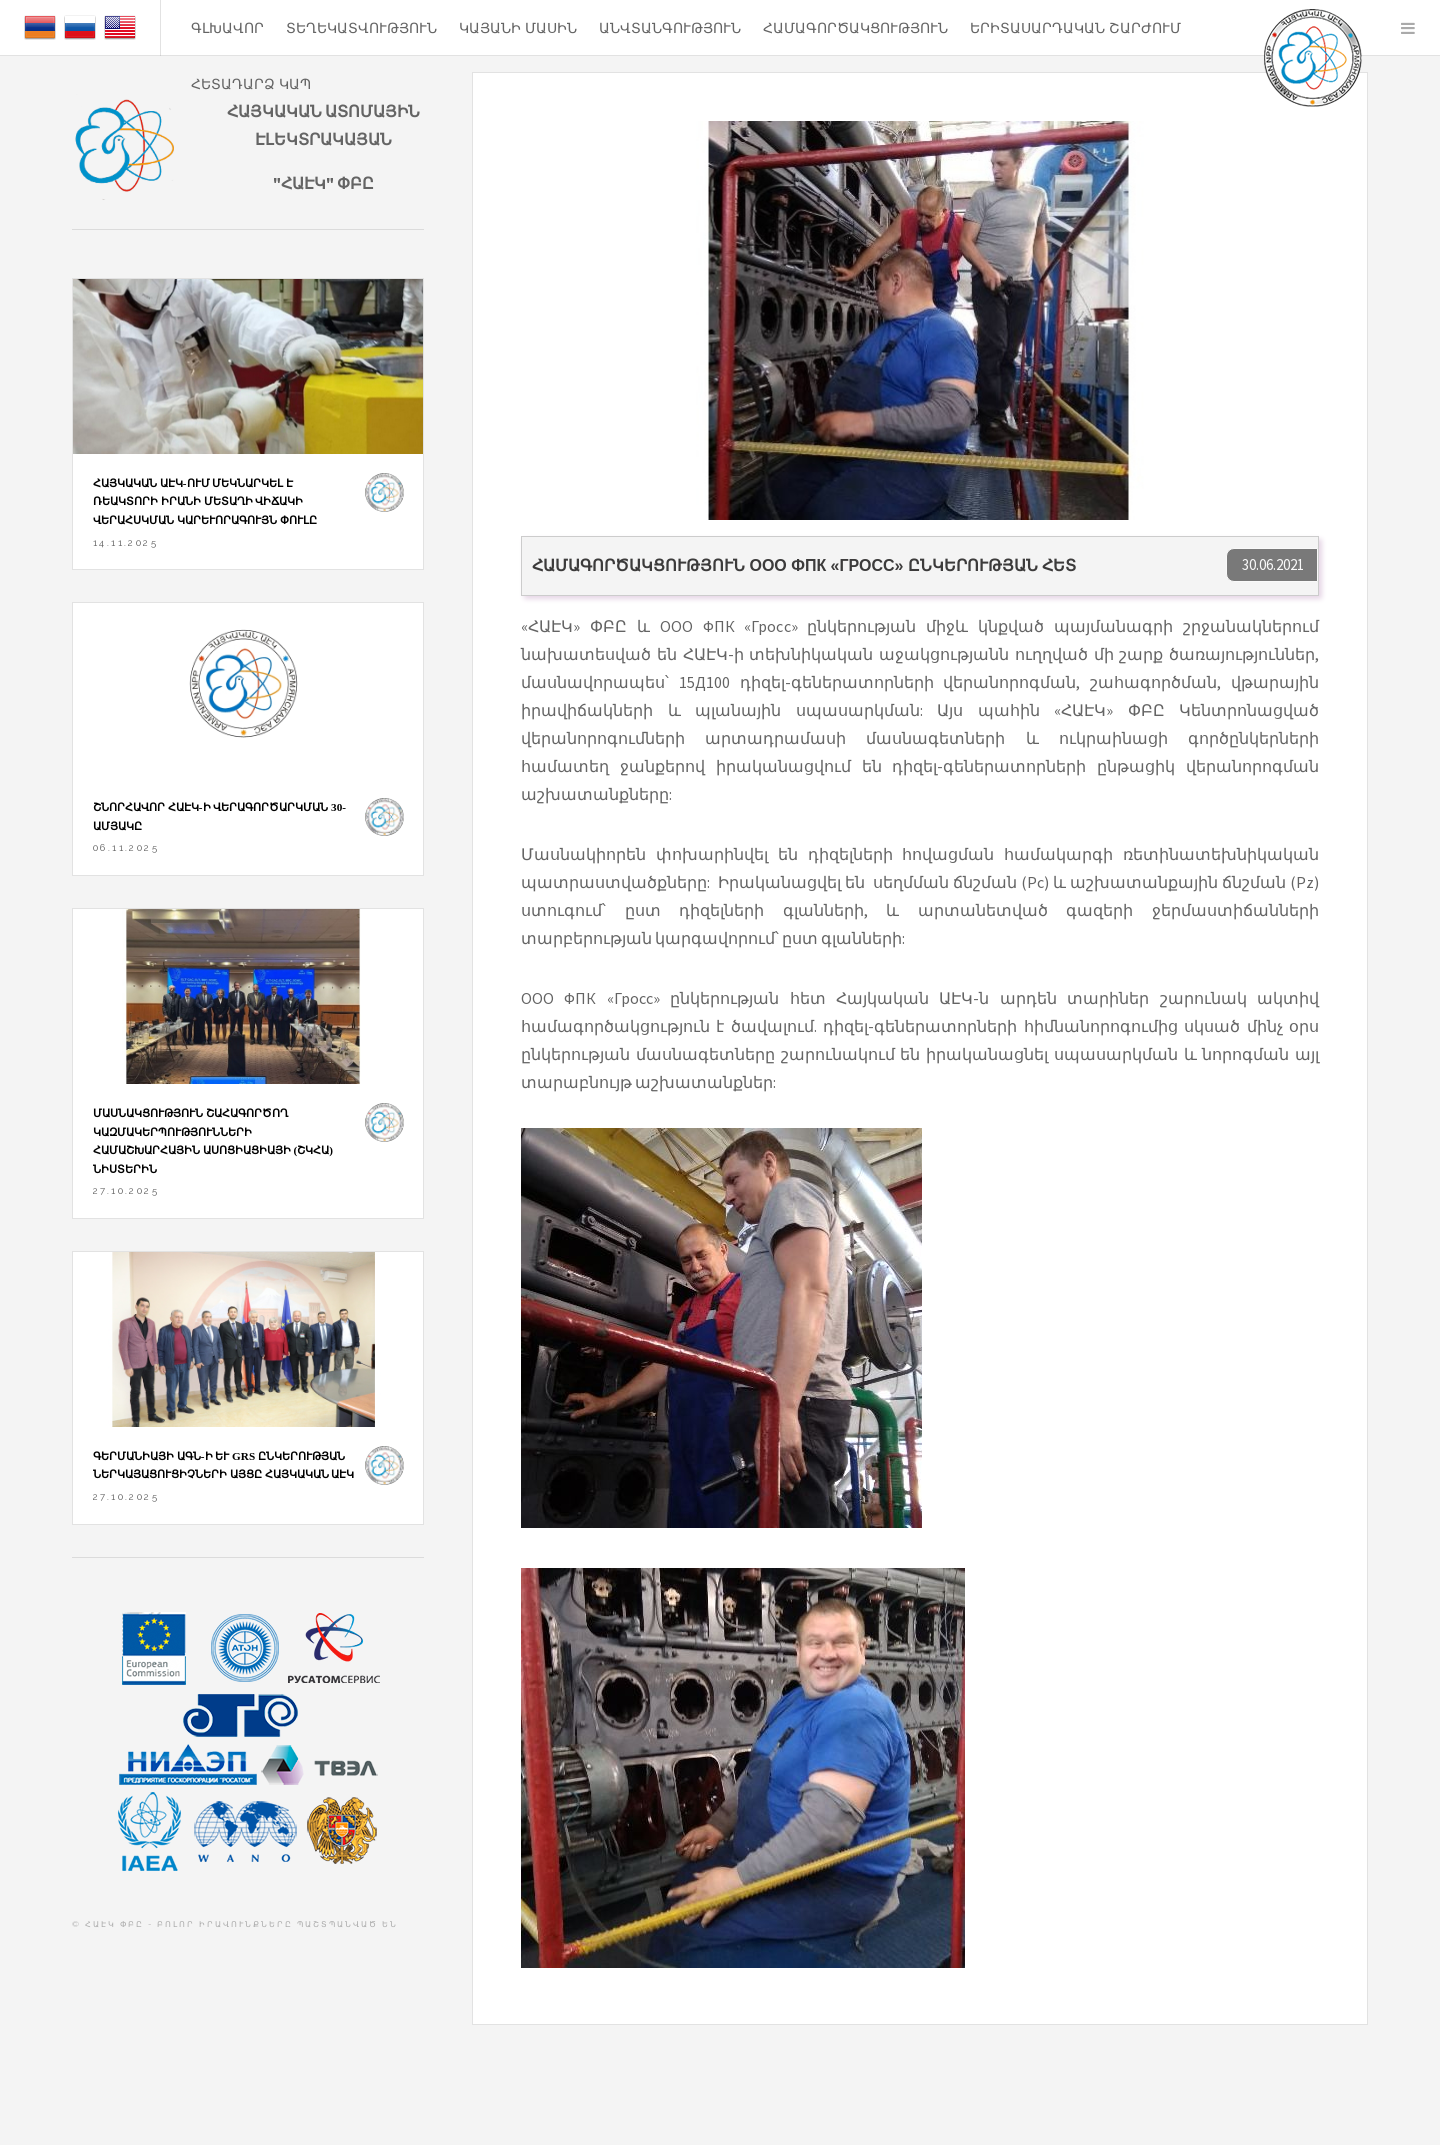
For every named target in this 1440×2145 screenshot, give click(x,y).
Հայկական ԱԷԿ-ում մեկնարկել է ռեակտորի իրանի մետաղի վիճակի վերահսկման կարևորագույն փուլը (205, 501)
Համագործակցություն (855, 28)
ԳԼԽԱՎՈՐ (227, 28)
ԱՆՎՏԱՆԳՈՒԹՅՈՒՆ (670, 28)
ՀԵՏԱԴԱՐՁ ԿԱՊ (251, 84)
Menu (1408, 28)
